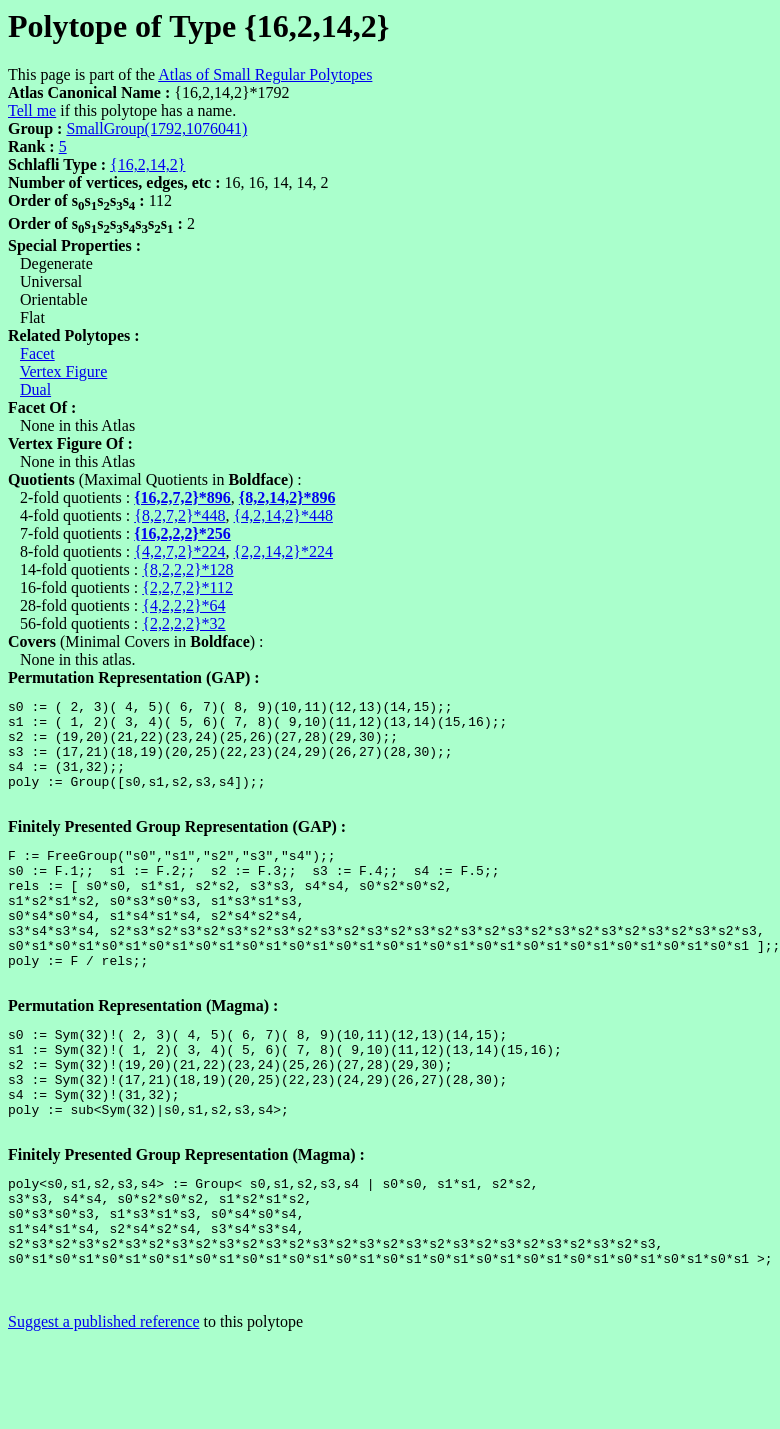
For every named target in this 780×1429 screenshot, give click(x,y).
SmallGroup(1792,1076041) (156, 128)
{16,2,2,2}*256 (182, 533)
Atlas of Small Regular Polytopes (265, 74)
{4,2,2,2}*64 (183, 605)
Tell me (32, 110)
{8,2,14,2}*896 (287, 497)
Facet (37, 353)
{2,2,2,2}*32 (183, 623)
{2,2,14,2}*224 (283, 551)
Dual (35, 389)
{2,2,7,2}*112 (187, 587)
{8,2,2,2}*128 (187, 569)
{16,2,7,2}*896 (182, 497)
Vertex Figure (64, 371)
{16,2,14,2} (147, 164)
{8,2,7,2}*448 (179, 515)
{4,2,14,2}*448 (283, 515)
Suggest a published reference (103, 1411)
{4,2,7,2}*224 (179, 551)
